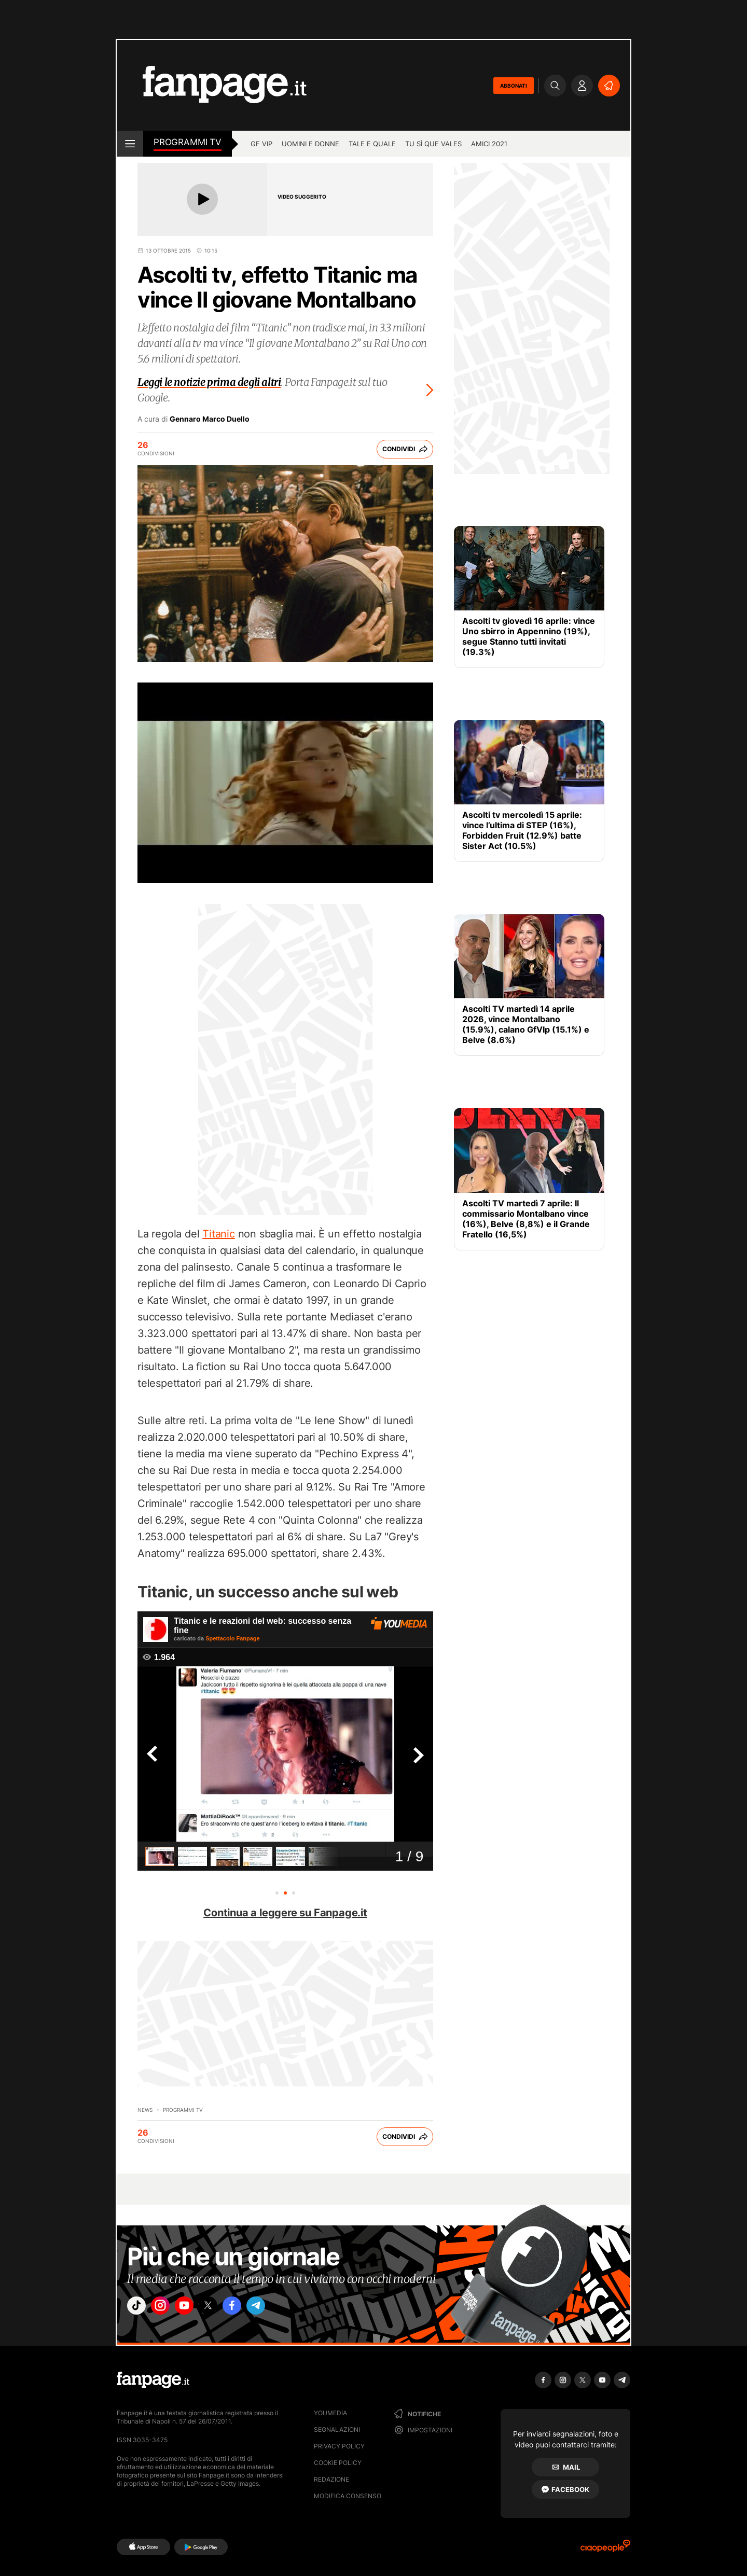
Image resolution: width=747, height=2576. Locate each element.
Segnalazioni (337, 2429)
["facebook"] (255, 2308)
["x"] (226, 2308)
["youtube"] (197, 2308)
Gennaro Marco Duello (210, 419)
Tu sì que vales (433, 144)
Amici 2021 (489, 144)
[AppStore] (143, 2547)
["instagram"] (168, 2308)
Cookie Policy (338, 2463)
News (145, 2109)
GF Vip (261, 144)
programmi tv (183, 2109)
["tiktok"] (139, 2308)
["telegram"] (284, 2308)
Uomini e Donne (310, 144)
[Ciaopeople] (605, 2549)
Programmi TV (188, 142)
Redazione (331, 2479)
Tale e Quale (372, 144)
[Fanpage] (153, 2380)
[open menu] (130, 144)
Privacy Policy (339, 2446)
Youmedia (330, 2413)
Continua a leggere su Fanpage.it (285, 1912)
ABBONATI (513, 85)
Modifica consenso (347, 2496)
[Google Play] (201, 2547)
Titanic (218, 1234)
